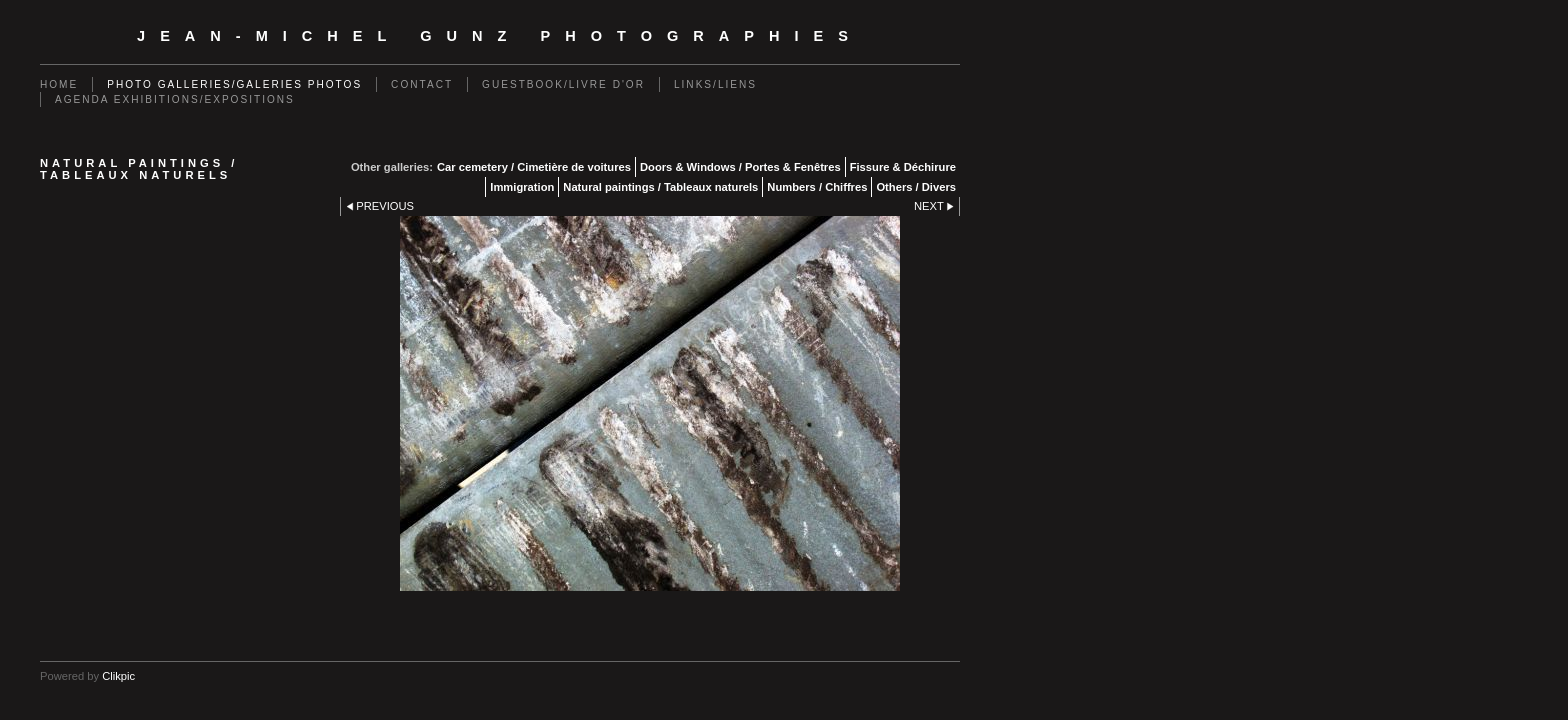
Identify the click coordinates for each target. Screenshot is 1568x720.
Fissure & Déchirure (903, 167)
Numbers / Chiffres (817, 187)
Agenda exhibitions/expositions (175, 99)
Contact (422, 84)
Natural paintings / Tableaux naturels (660, 187)
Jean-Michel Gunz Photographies (500, 36)
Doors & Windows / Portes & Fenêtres (740, 167)
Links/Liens (715, 84)
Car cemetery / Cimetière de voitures (534, 167)
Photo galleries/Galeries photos (234, 84)
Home (59, 84)
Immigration (522, 187)
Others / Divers (916, 187)
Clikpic (118, 676)
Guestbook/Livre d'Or (563, 84)
